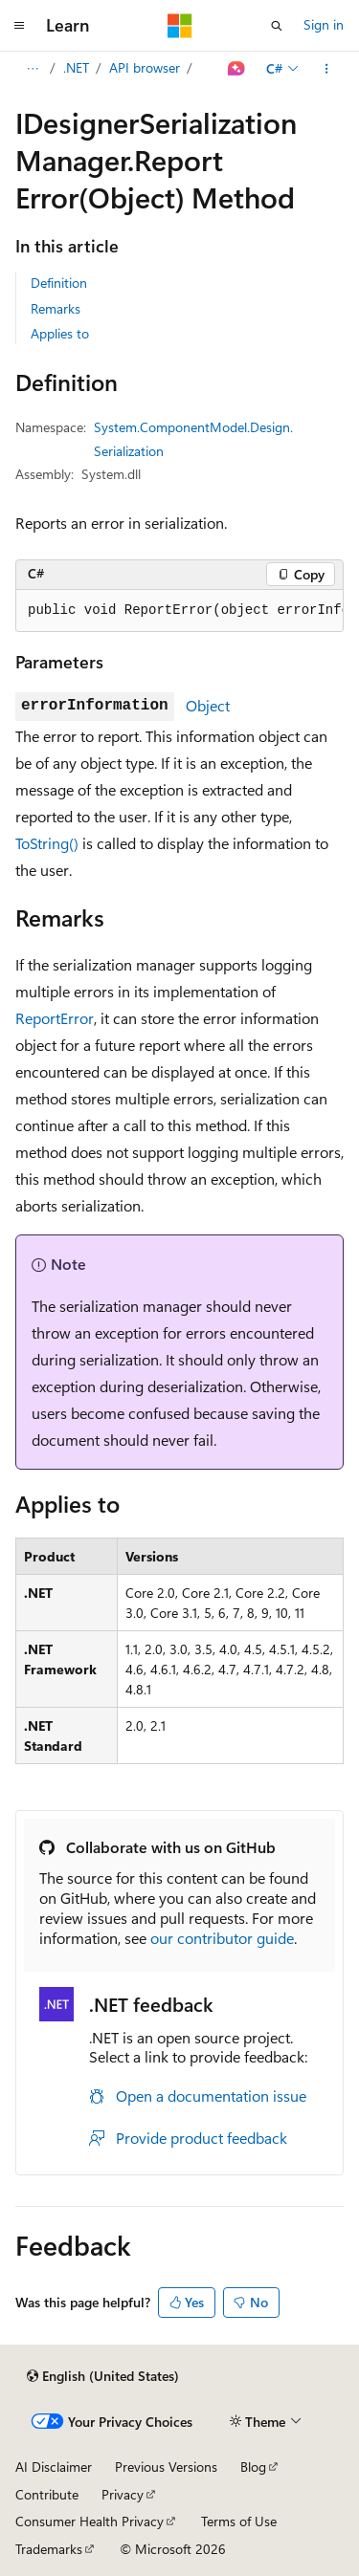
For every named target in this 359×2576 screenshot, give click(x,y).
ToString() (47, 843)
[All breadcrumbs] (32, 69)
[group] (179, 611)
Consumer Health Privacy (89, 2521)
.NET (76, 67)
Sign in (323, 24)
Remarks (55, 308)
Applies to (60, 333)
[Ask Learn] (237, 69)
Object (208, 705)
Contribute (47, 2494)
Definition (59, 282)
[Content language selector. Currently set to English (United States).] (103, 2376)
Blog (253, 2466)
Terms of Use (239, 2521)
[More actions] (327, 69)
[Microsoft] (180, 25)
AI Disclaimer (53, 2466)
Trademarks (48, 2549)
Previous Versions (166, 2466)
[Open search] (277, 26)
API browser (144, 67)
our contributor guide (222, 1938)
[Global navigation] (19, 26)
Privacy (122, 2494)
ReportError (54, 1018)
